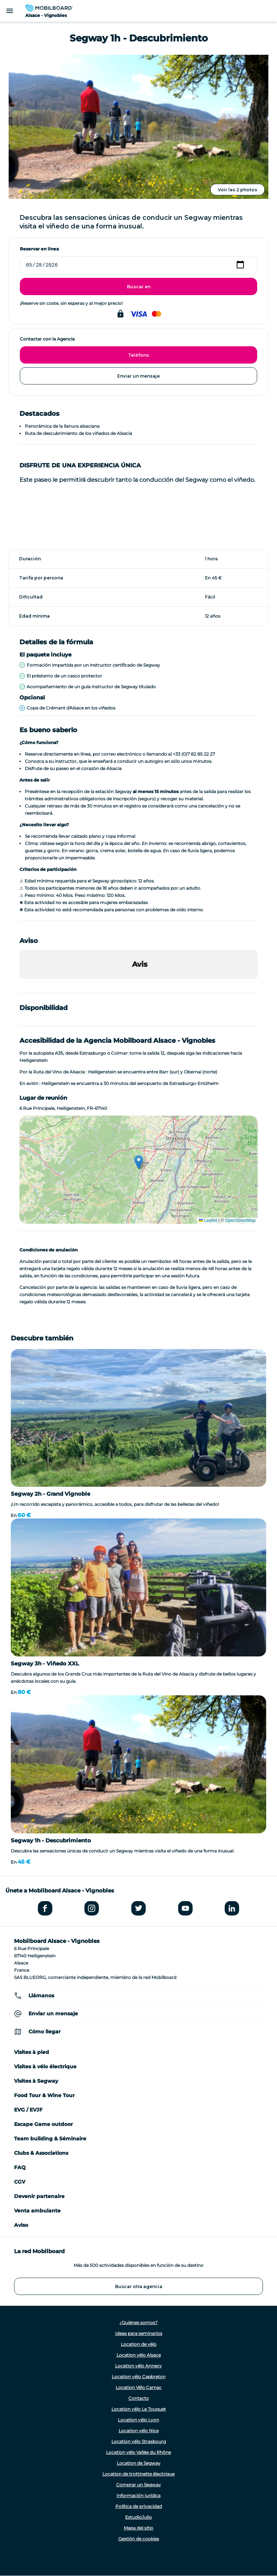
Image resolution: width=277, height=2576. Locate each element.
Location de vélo (139, 2344)
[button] (19, 986)
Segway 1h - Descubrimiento (51, 1840)
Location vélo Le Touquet (138, 2409)
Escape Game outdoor (43, 2124)
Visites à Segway (36, 2081)
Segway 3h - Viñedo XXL (45, 1663)
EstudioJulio (138, 2517)
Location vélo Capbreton (139, 2376)
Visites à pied (31, 2052)
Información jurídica (138, 2495)
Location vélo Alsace (138, 2355)
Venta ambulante (37, 2210)
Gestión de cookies (138, 2538)
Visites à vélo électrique (45, 2066)
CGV (19, 2182)
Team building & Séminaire (50, 2138)
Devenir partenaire (39, 2196)
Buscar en (138, 286)
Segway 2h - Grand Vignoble (50, 1493)
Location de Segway (139, 2463)
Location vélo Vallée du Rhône (138, 2452)
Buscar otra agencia (138, 2286)
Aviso (21, 2225)
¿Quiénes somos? (138, 2322)
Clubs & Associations (41, 2153)
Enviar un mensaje (138, 376)
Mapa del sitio (138, 2528)
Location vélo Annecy (138, 2365)
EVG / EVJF (28, 2109)
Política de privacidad (138, 2506)
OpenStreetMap (240, 1220)
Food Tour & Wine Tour (44, 2095)
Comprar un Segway (138, 2484)
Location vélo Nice (139, 2430)
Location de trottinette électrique (138, 2474)
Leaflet (208, 1220)
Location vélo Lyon (138, 2419)
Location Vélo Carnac (139, 2387)
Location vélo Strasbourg (138, 2441)
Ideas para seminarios (138, 2333)
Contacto (138, 2398)
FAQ (20, 2167)
